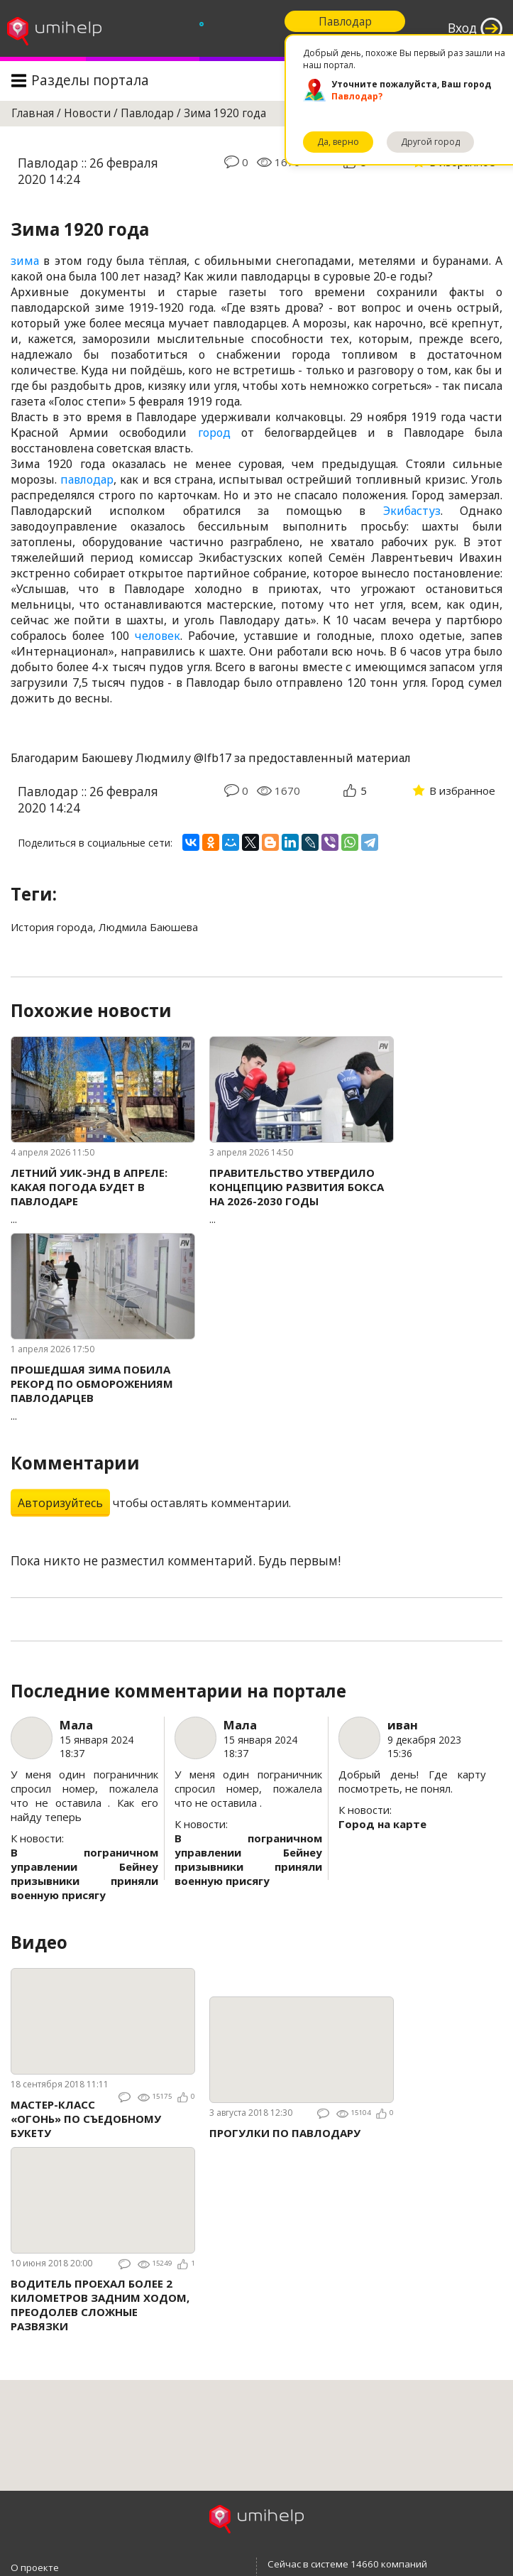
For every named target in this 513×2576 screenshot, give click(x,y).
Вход (462, 28)
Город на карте (382, 1824)
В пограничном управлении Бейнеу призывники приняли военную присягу (84, 1873)
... (103, 1195)
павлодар (87, 479)
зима (25, 260)
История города (52, 927)
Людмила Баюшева (148, 927)
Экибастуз (412, 510)
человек (157, 635)
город (214, 432)
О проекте (35, 2567)
